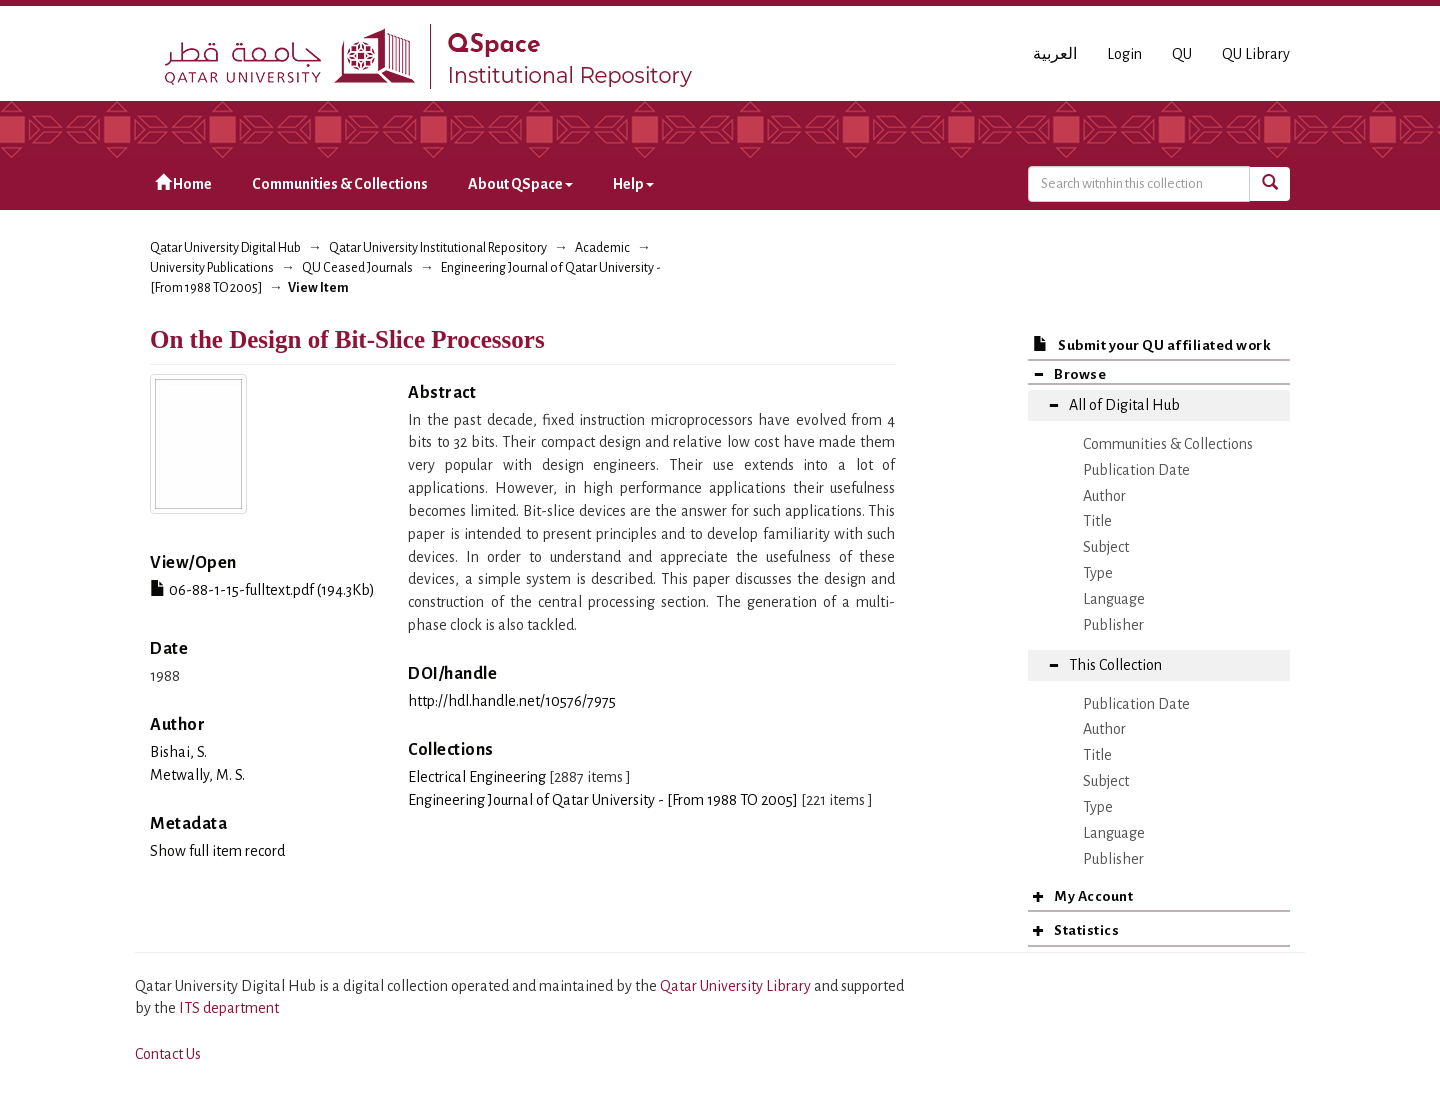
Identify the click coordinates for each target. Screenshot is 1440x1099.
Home (183, 183)
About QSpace (520, 184)
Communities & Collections (340, 184)
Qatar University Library (737, 986)
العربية (1055, 54)
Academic (602, 248)
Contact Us (168, 1054)
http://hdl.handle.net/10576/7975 (512, 701)
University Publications (212, 268)
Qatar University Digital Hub (225, 248)
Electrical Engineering (477, 777)
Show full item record (217, 851)
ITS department (229, 1008)
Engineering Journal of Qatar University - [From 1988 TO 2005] (603, 800)
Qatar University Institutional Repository (438, 248)
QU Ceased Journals (357, 268)
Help (633, 184)
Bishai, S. (178, 752)
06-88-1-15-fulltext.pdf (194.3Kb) (262, 590)
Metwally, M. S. (197, 775)
